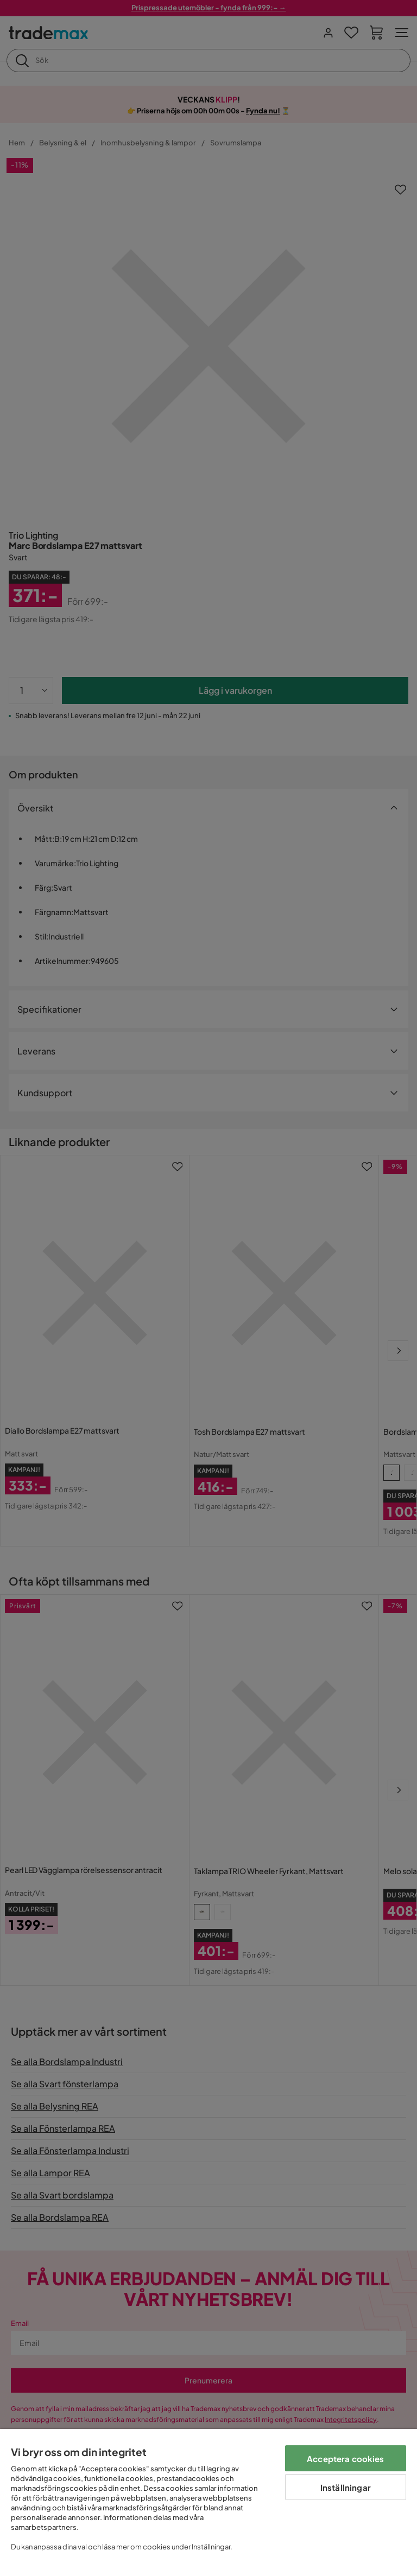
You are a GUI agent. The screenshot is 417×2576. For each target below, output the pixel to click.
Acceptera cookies (345, 2458)
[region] (208, 2502)
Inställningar (345, 2487)
